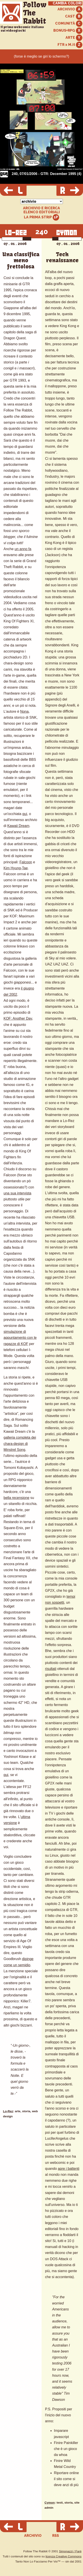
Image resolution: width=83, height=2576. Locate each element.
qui (24, 814)
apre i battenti (68, 2168)
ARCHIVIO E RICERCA (41, 208)
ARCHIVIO (70, 9)
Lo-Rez (8, 2111)
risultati (50, 1669)
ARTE (74, 38)
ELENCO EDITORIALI (41, 212)
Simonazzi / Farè (70, 2551)
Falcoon (25, 862)
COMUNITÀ (68, 23)
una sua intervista (17, 1193)
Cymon (49, 2502)
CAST (73, 16)
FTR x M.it (70, 45)
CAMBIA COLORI (67, 3)
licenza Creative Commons (63, 2556)
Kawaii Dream (18, 826)
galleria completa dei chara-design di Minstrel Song (20, 1443)
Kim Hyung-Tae (16, 868)
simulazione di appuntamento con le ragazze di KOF (20, 1337)
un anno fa (23, 549)
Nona (24, 711)
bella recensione (16, 1498)
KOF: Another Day (18, 1018)
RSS (55, 2535)
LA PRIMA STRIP (41, 217)
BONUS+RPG (67, 30)
